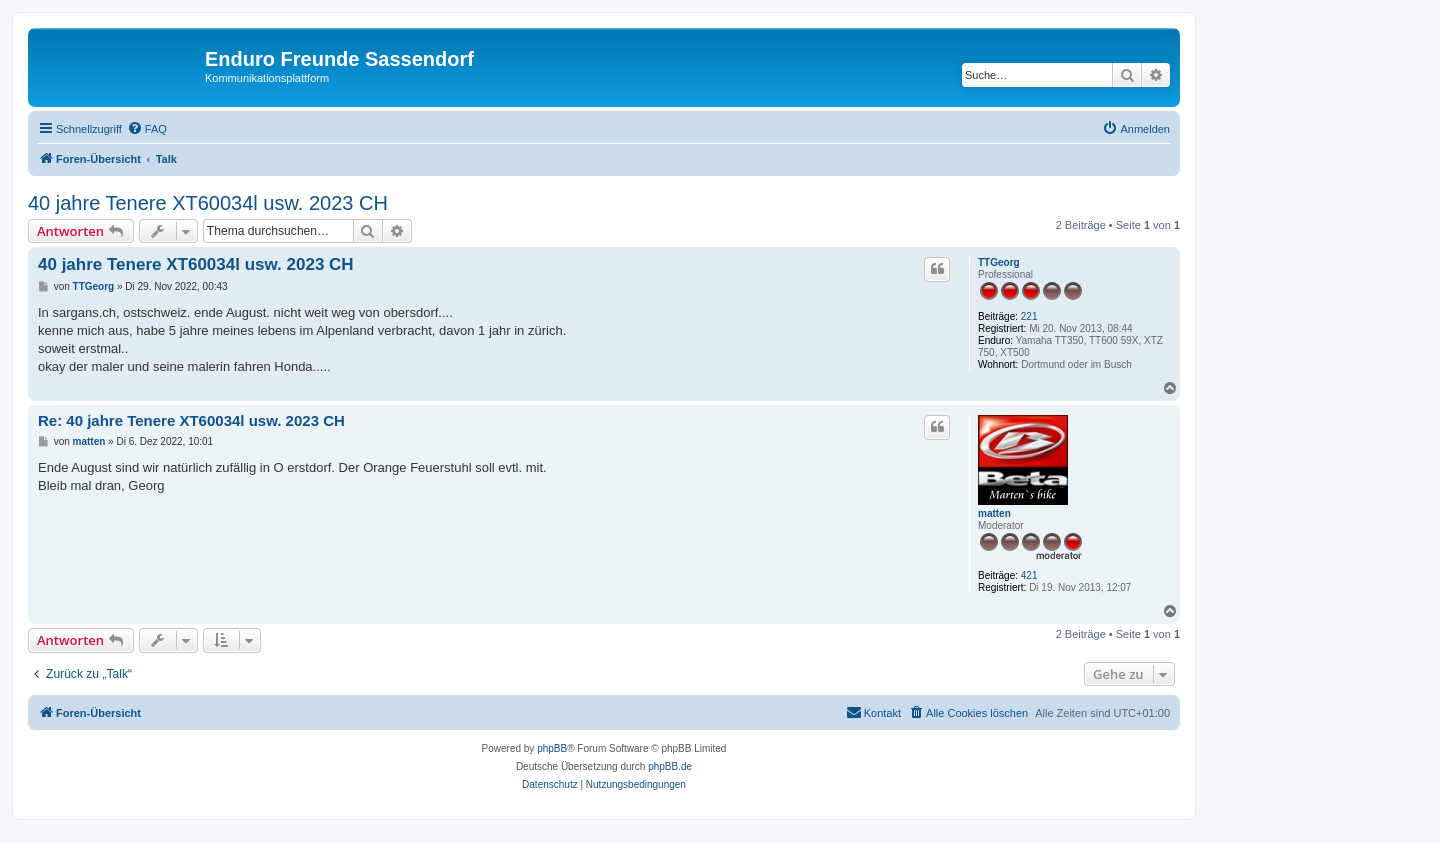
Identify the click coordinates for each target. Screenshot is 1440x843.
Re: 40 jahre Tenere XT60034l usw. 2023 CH (191, 420)
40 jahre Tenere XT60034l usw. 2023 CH (208, 203)
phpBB (552, 748)
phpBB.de (670, 766)
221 (1029, 316)
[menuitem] (147, 129)
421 (1029, 575)
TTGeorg (999, 262)
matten (994, 513)
